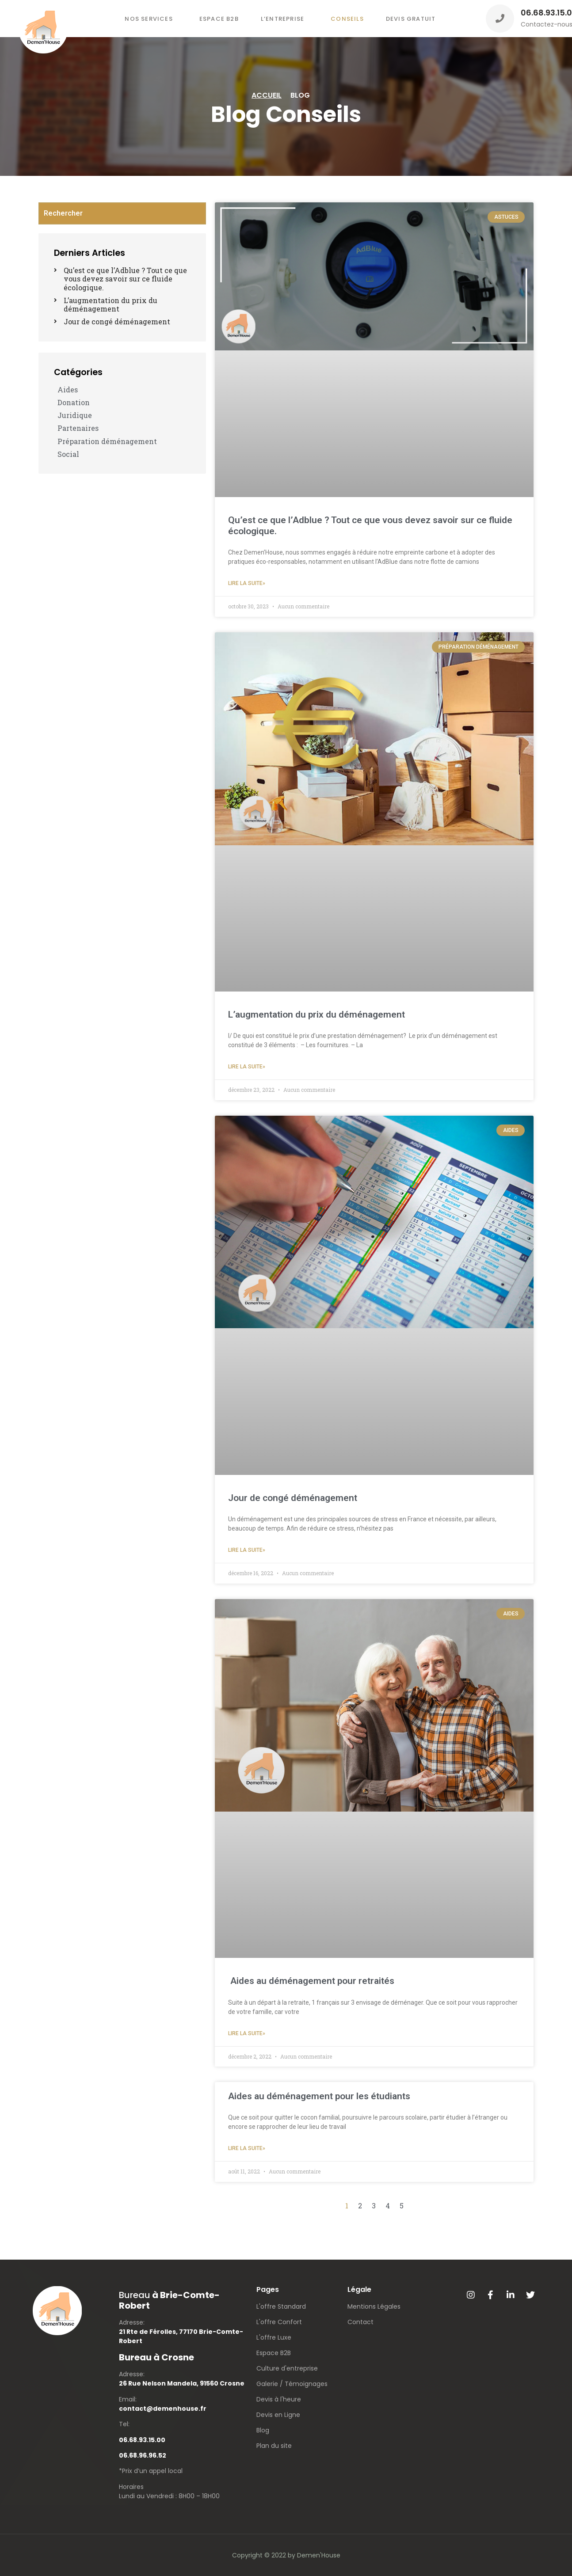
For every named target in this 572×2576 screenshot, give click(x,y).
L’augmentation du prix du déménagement (316, 1014)
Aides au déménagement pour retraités (311, 1981)
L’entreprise (282, 19)
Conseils (347, 19)
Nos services (148, 19)
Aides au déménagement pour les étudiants (319, 2096)
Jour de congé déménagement (292, 1498)
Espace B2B (219, 19)
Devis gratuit (411, 19)
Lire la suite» (246, 583)
